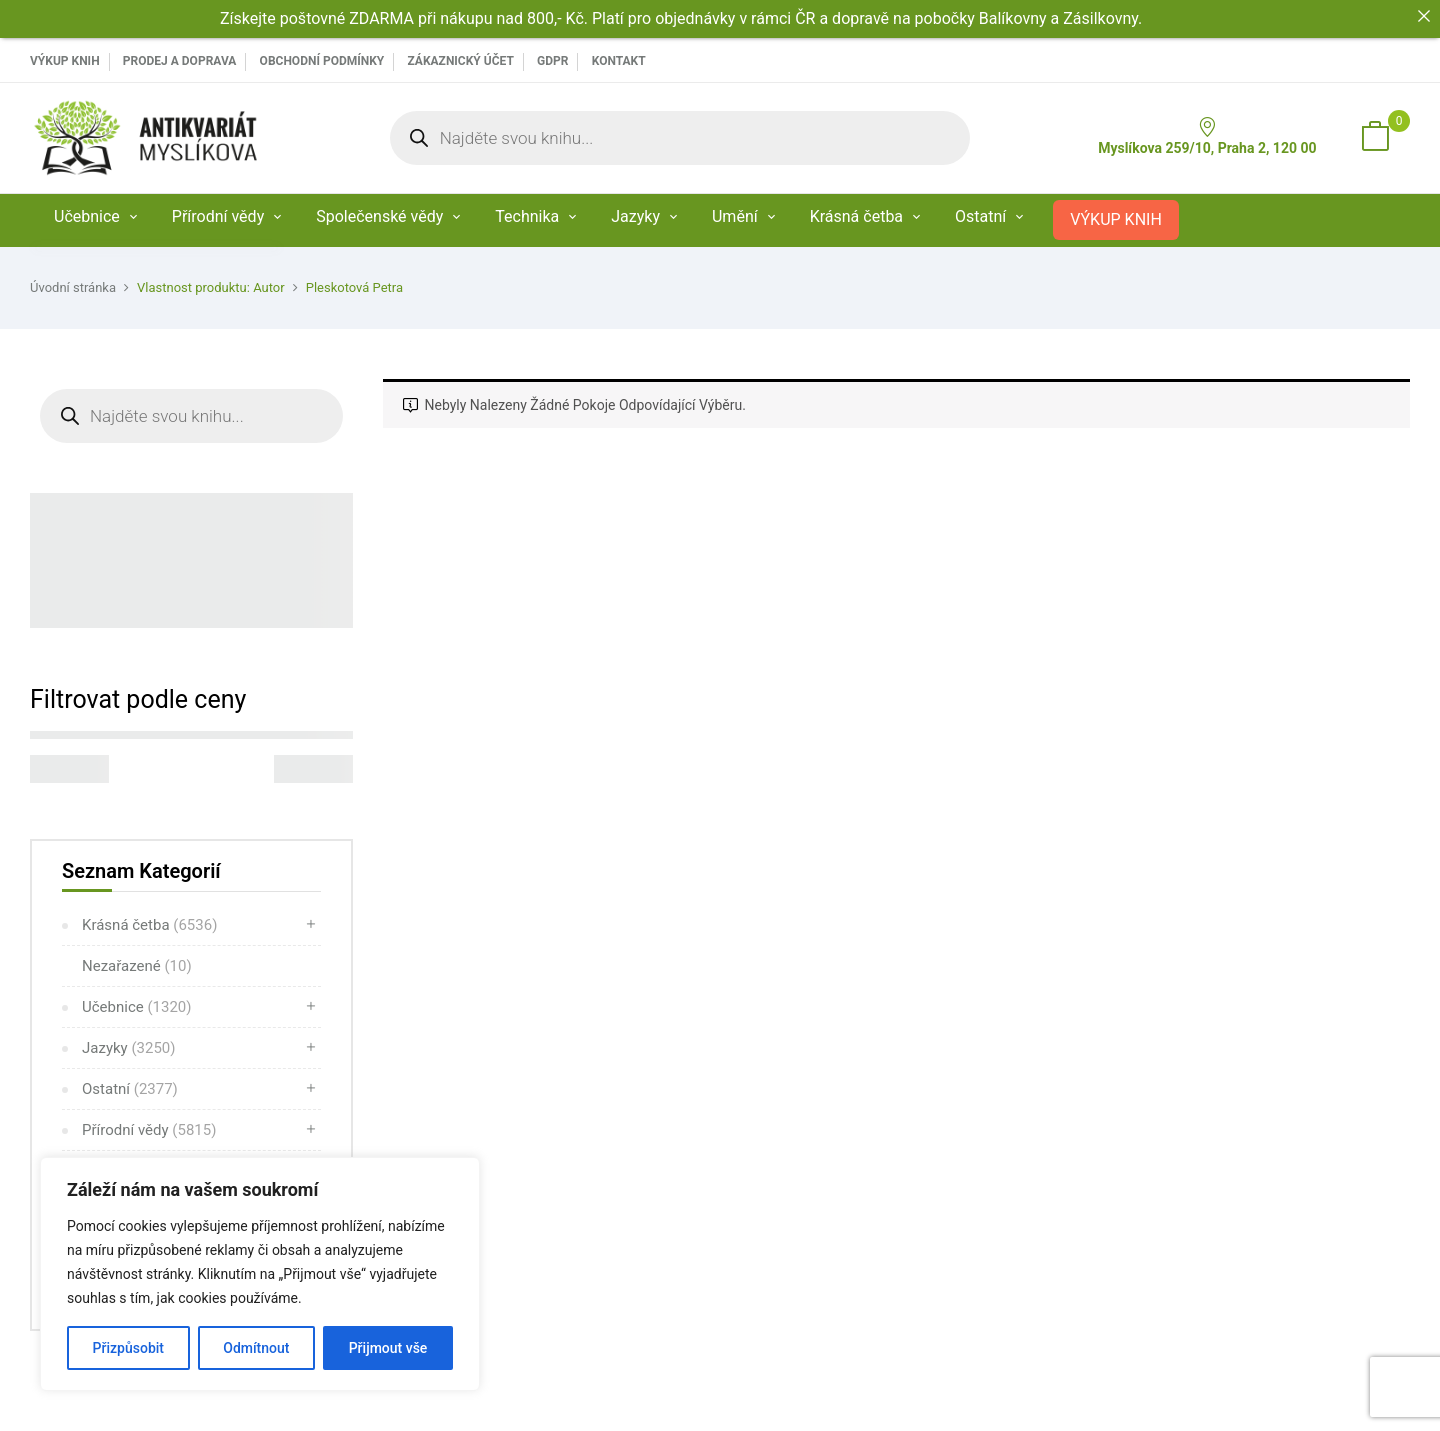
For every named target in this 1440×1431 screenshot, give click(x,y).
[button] (1375, 138)
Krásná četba (149, 925)
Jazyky (128, 1048)
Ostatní (130, 1089)
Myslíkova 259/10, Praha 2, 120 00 (1207, 136)
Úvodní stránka (73, 287)
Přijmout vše (388, 1348)
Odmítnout (256, 1348)
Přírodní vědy (149, 1130)
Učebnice (137, 1007)
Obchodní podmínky (322, 61)
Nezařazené (137, 966)
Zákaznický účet (460, 61)
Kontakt (619, 61)
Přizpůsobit (128, 1348)
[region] (260, 1274)
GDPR (552, 61)
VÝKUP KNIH (65, 61)
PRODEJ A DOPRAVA (180, 61)
